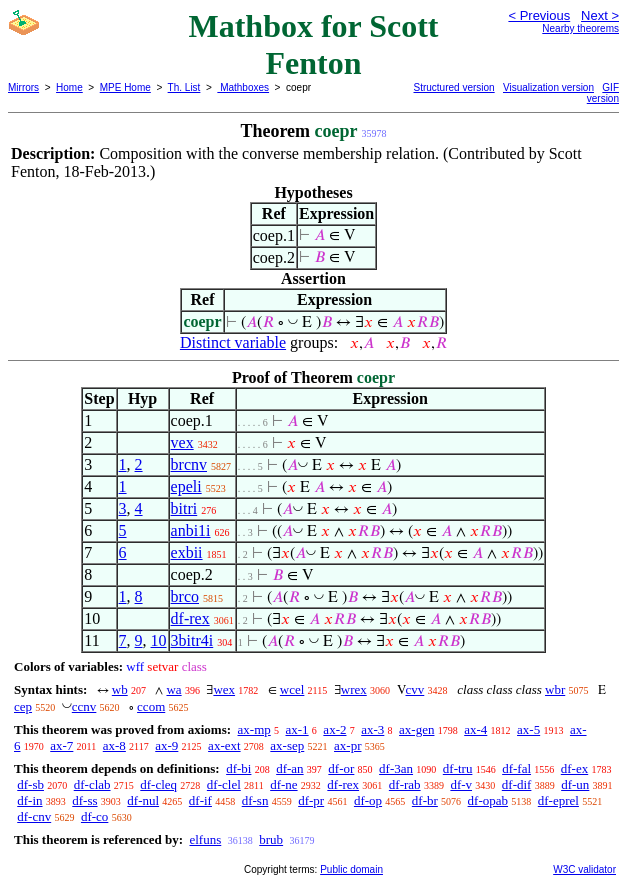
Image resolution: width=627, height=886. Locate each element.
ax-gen (416, 729)
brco (185, 596)
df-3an (396, 768)
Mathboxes (243, 87)
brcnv (189, 464)
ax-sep (287, 745)
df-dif (517, 784)
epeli (186, 486)
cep (23, 706)
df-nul (143, 800)
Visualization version (548, 87)
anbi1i (191, 530)
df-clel (224, 784)
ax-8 (114, 745)
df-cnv (34, 816)
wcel (292, 689)
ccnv (84, 706)
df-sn (255, 800)
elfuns (205, 839)
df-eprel (558, 800)
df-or (341, 768)
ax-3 (372, 729)
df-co (94, 816)
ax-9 (166, 745)
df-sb (30, 784)
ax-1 (297, 729)
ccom (151, 706)
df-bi (238, 768)
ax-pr (347, 745)
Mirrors (23, 87)
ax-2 (334, 729)
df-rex (190, 618)
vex (182, 442)
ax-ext (224, 745)
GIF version (603, 93)
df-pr (311, 800)
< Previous (539, 15)
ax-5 (528, 729)
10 (159, 640)
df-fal (516, 768)
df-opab (488, 800)
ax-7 (61, 745)
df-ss (84, 800)
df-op (368, 800)
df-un (575, 784)
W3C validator (584, 869)
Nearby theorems (580, 28)
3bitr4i (192, 640)
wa (173, 689)
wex (224, 689)
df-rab (405, 784)
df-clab (92, 784)
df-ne (283, 784)
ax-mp (254, 729)
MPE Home (125, 87)
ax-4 (475, 729)
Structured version (454, 87)
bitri (184, 508)
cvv (415, 689)
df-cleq (158, 784)
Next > (600, 15)
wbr (555, 689)
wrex (354, 689)
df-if (200, 800)
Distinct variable (233, 342)
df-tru (458, 768)
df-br (425, 800)
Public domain (351, 869)
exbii (187, 552)
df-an (289, 768)
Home (69, 87)
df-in (29, 800)
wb (120, 689)
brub (271, 839)
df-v (461, 784)
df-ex (574, 768)
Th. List (184, 87)
